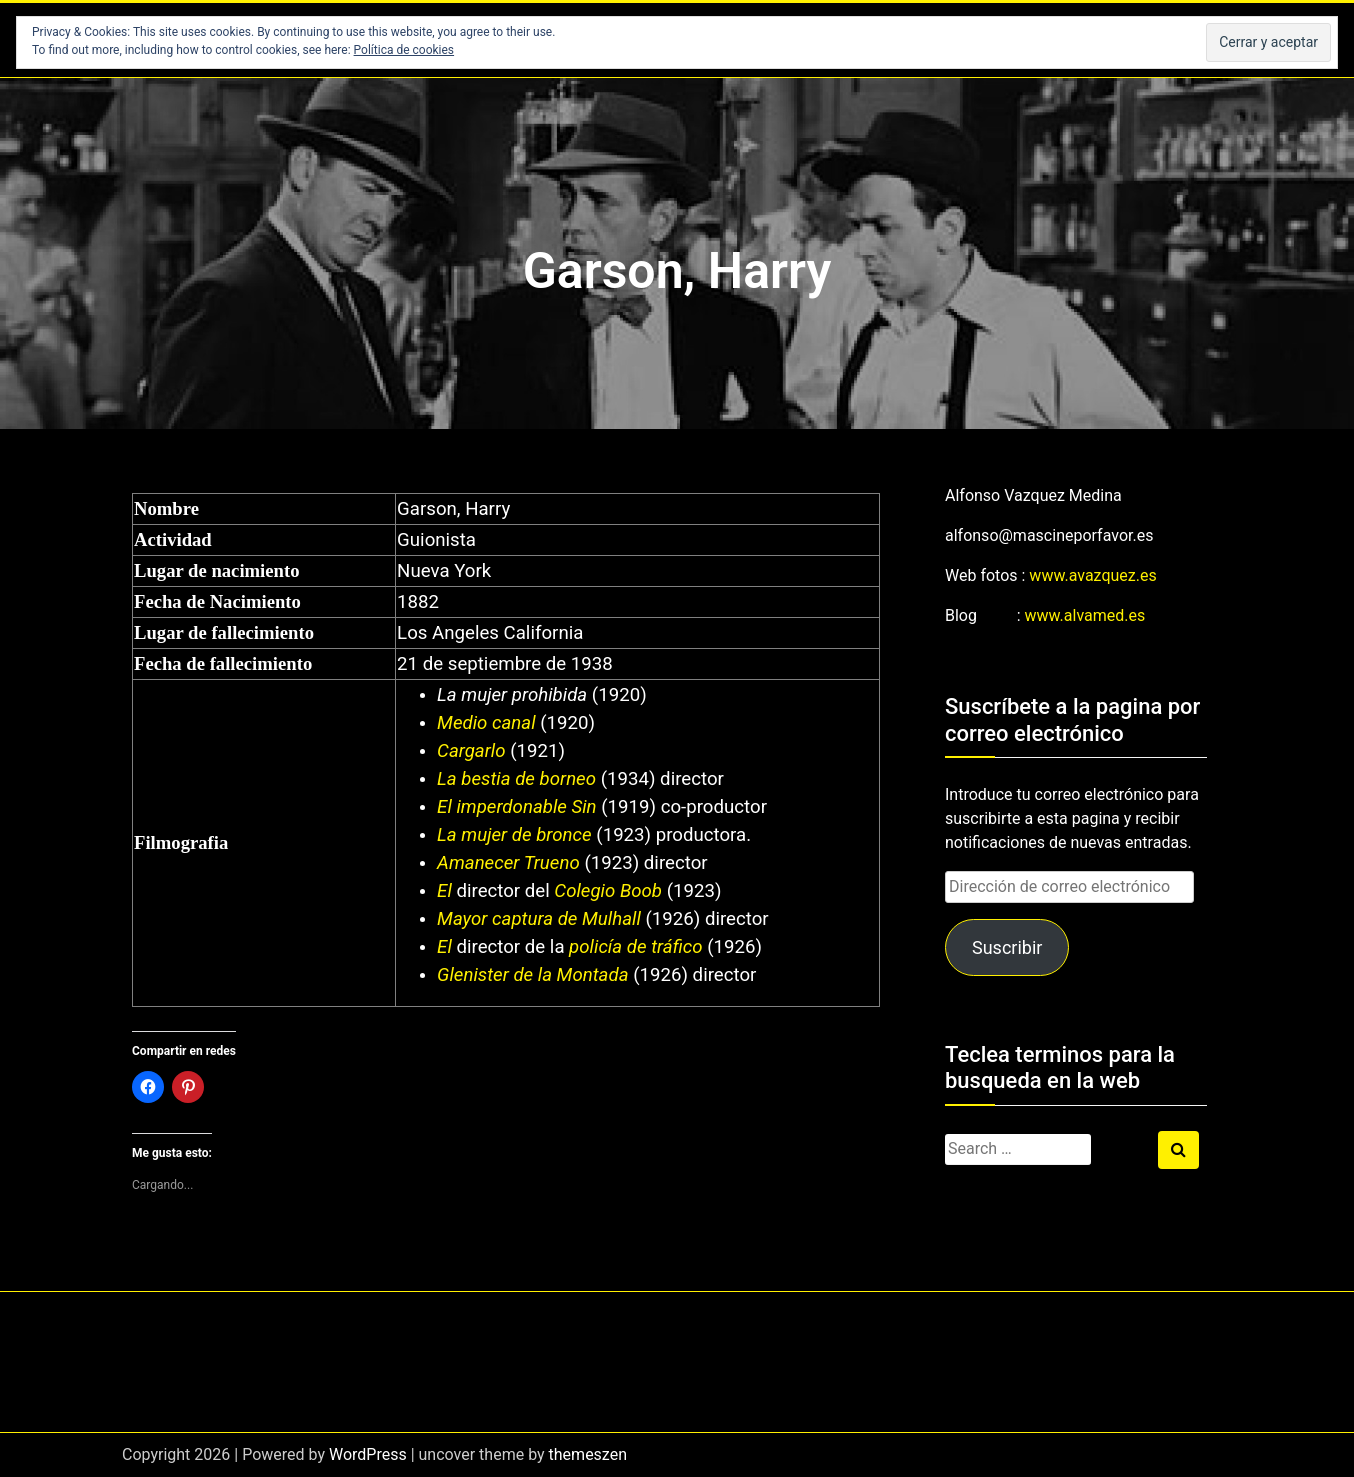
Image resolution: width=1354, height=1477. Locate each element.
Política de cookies (404, 50)
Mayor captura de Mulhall (539, 919)
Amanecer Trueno (508, 863)
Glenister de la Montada (532, 975)
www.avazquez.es (1092, 575)
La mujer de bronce (514, 835)
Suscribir (1007, 947)
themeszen (588, 1454)
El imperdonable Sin (517, 807)
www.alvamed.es (1085, 615)
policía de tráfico (634, 947)
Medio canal (486, 723)
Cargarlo (471, 751)
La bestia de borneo (516, 779)
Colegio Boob (606, 891)
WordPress (368, 1454)
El (444, 891)
